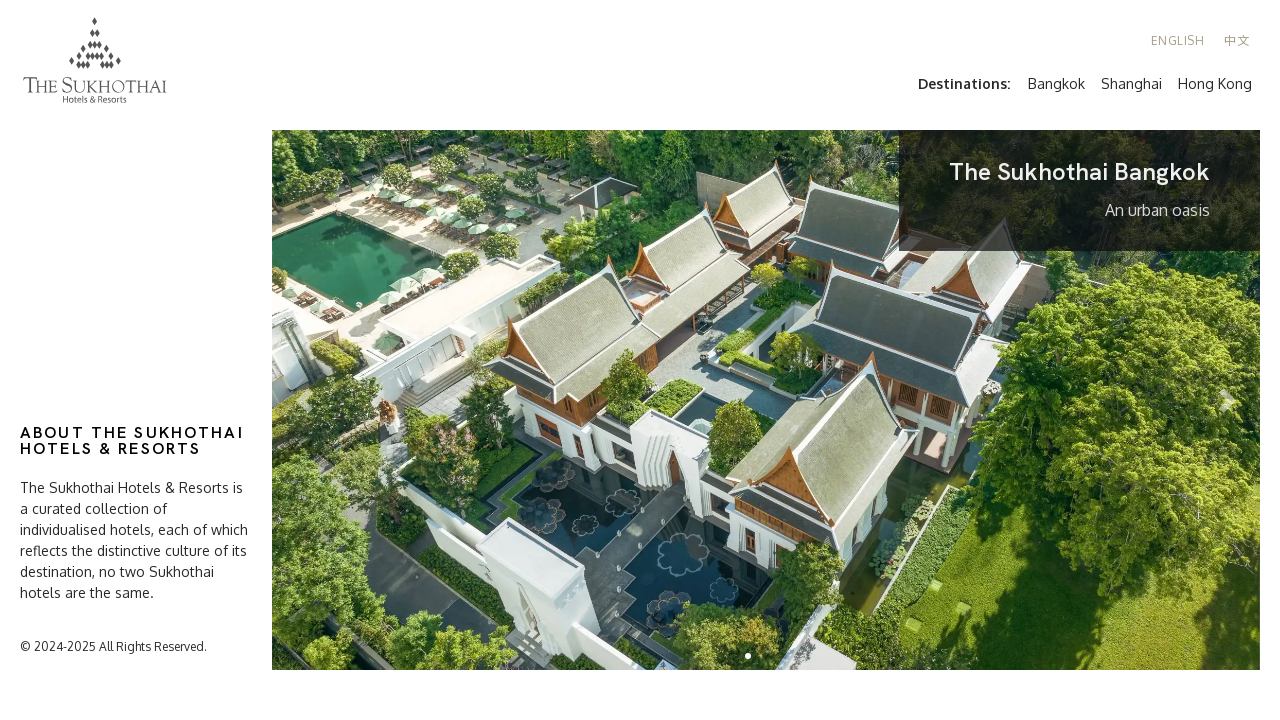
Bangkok (1056, 83)
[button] (748, 656)
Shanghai (1131, 83)
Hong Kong (1215, 83)
